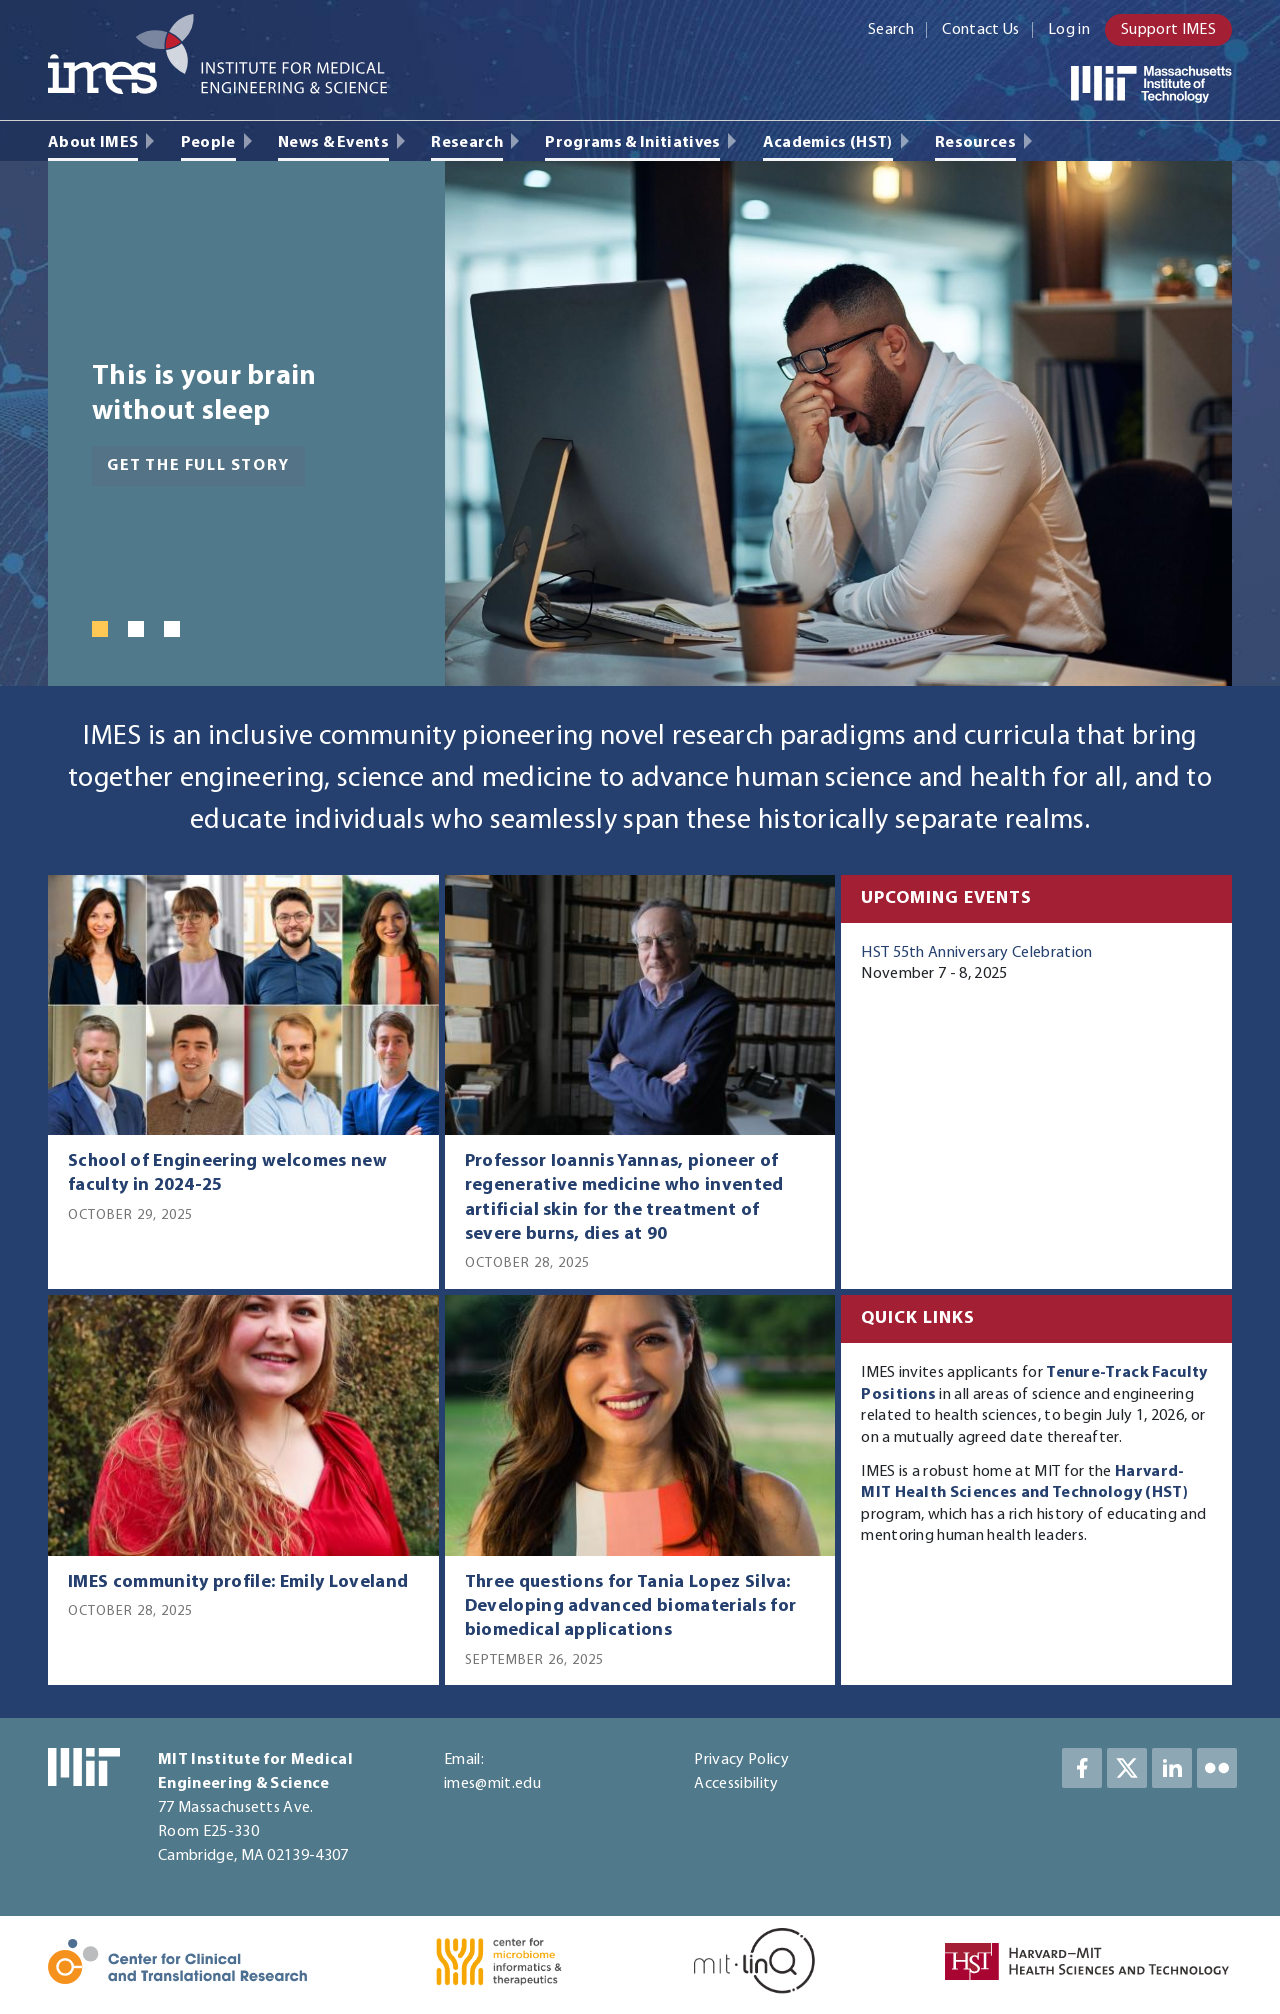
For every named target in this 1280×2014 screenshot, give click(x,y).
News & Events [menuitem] (333, 143)
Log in (1069, 30)
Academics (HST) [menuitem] (828, 143)
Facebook (1082, 1768)
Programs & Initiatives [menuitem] (632, 143)
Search (891, 30)
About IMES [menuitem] (93, 143)
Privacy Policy (741, 1760)
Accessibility (736, 1784)
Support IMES (1168, 30)
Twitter (1127, 1768)
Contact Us (980, 30)
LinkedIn (1172, 1768)
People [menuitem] (208, 143)
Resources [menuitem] (975, 143)
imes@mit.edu (492, 1784)
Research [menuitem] (467, 143)
